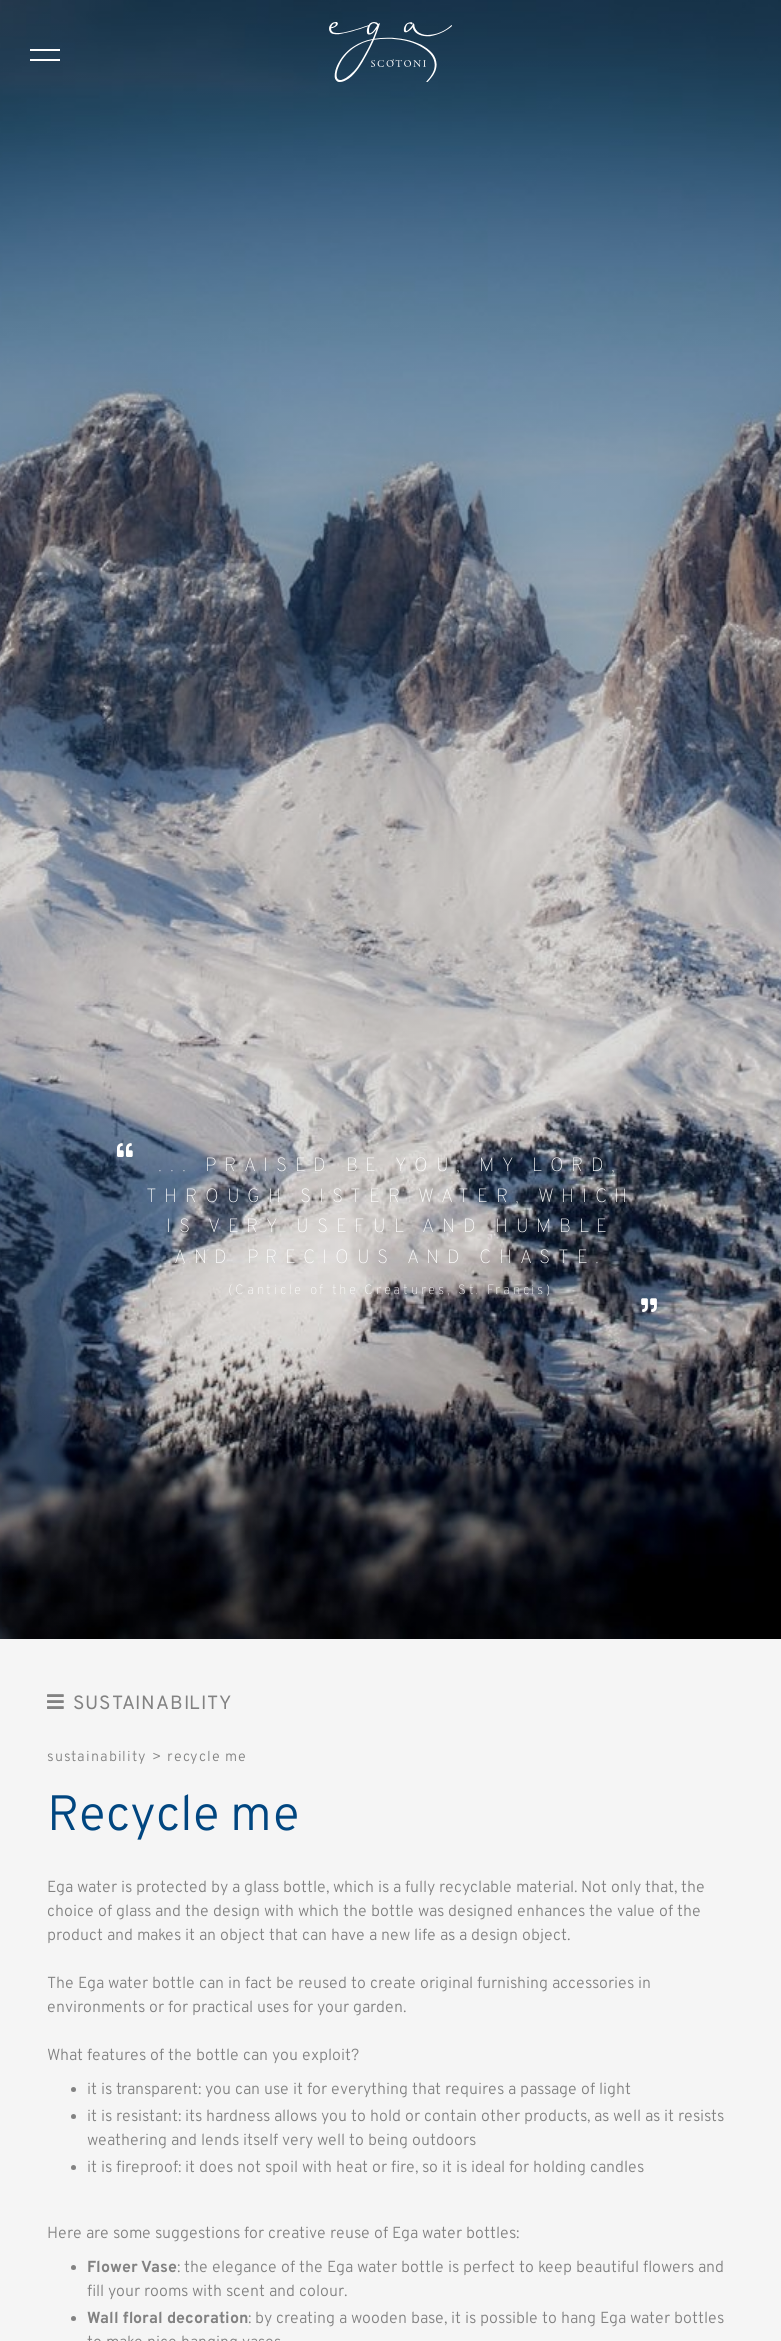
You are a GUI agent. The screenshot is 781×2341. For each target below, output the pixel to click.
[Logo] (390, 55)
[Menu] (45, 55)
